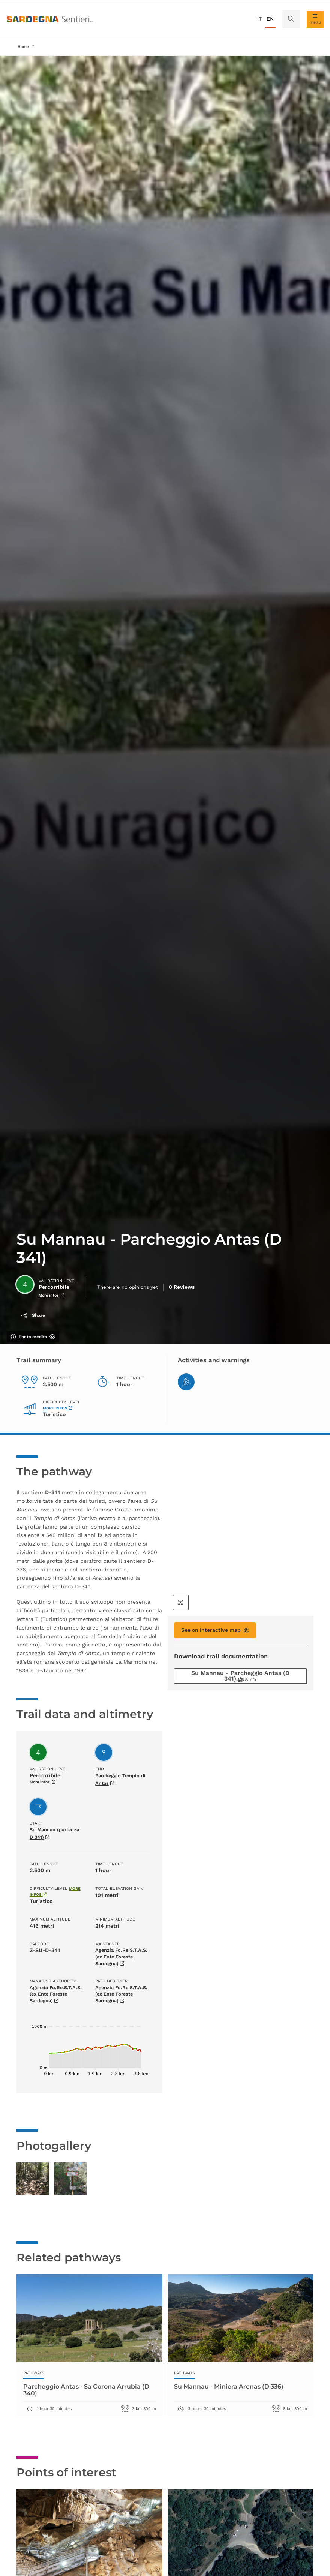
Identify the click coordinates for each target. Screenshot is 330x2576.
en (270, 19)
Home (23, 46)
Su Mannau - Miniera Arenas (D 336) (235, 2406)
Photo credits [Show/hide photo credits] (33, 1337)
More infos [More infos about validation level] (52, 1295)
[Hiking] (186, 1381)
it (259, 19)
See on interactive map (215, 1630)
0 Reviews (180, 1286)
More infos (57, 1408)
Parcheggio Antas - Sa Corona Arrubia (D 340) (88, 2410)
